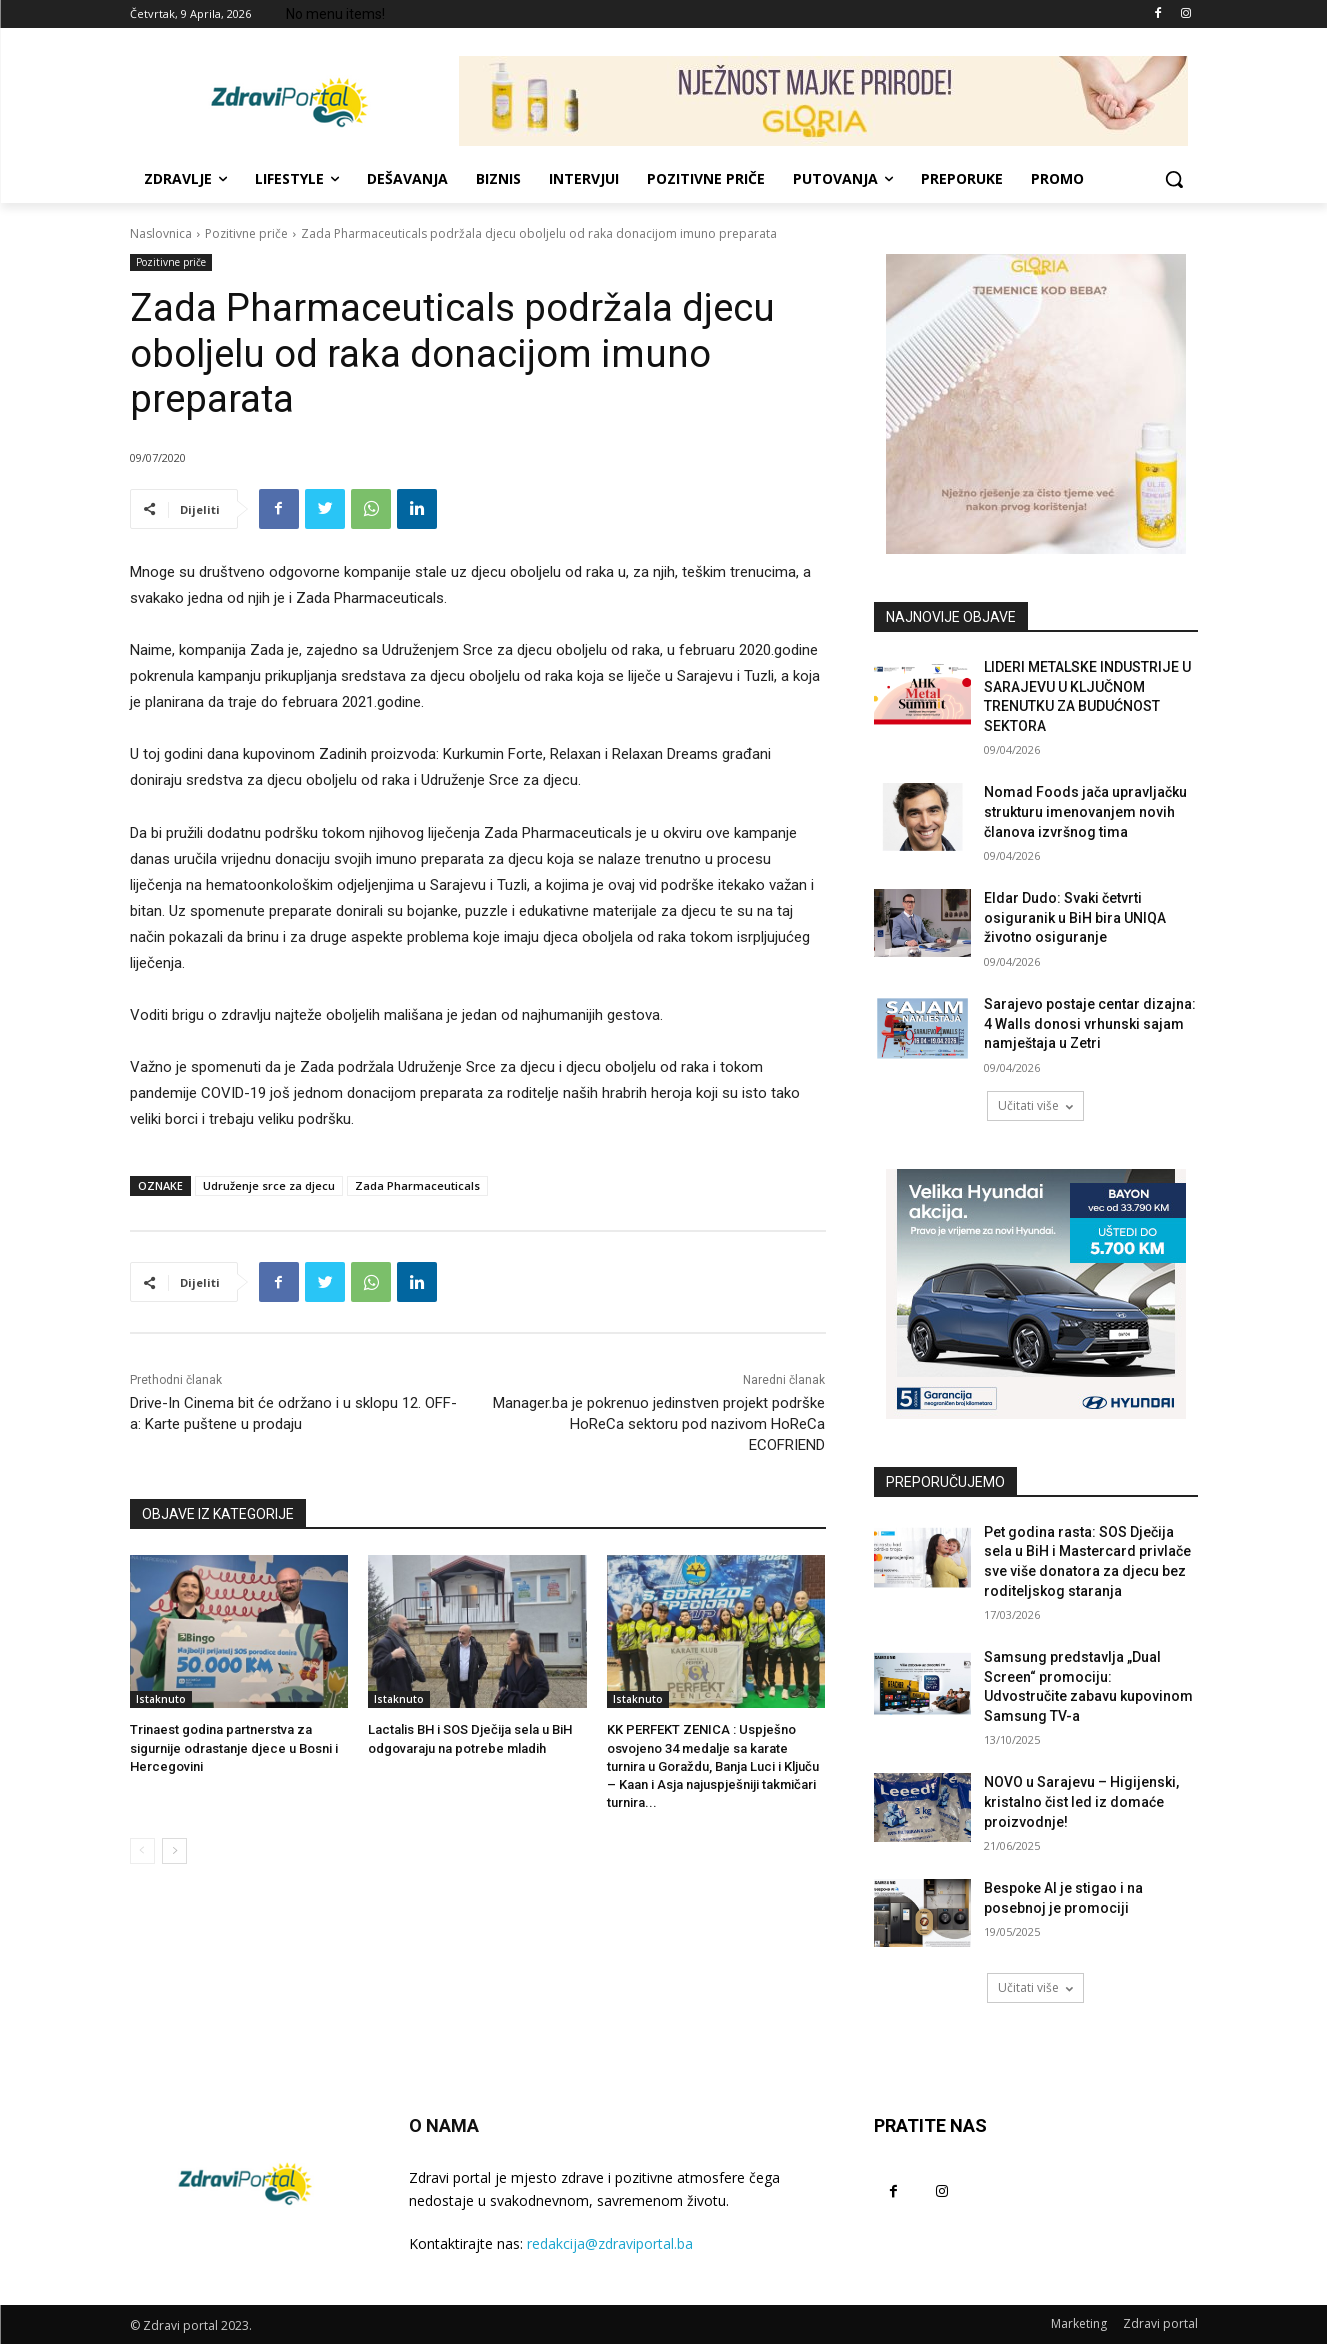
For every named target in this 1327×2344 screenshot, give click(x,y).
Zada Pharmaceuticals (417, 1185)
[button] (1174, 179)
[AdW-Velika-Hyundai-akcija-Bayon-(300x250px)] (1036, 1294)
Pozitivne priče (246, 233)
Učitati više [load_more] (1035, 1105)
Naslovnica (161, 233)
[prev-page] (142, 1851)
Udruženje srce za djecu (269, 1185)
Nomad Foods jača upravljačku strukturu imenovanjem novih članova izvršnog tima (1085, 811)
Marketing (1079, 2323)
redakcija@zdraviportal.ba (610, 2243)
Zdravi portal (1160, 2323)
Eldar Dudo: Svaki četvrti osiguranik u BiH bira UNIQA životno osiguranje (1075, 917)
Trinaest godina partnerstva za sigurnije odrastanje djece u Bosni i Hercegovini (234, 1747)
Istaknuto (161, 1699)
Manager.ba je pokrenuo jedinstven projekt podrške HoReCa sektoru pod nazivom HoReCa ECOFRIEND (659, 1424)
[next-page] (174, 1851)
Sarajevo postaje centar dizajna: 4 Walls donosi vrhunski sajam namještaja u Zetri (1090, 1023)
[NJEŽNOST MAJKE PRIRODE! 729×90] (824, 101)
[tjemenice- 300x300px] (1036, 404)
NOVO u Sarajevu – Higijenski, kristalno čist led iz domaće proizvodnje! (1081, 1801)
